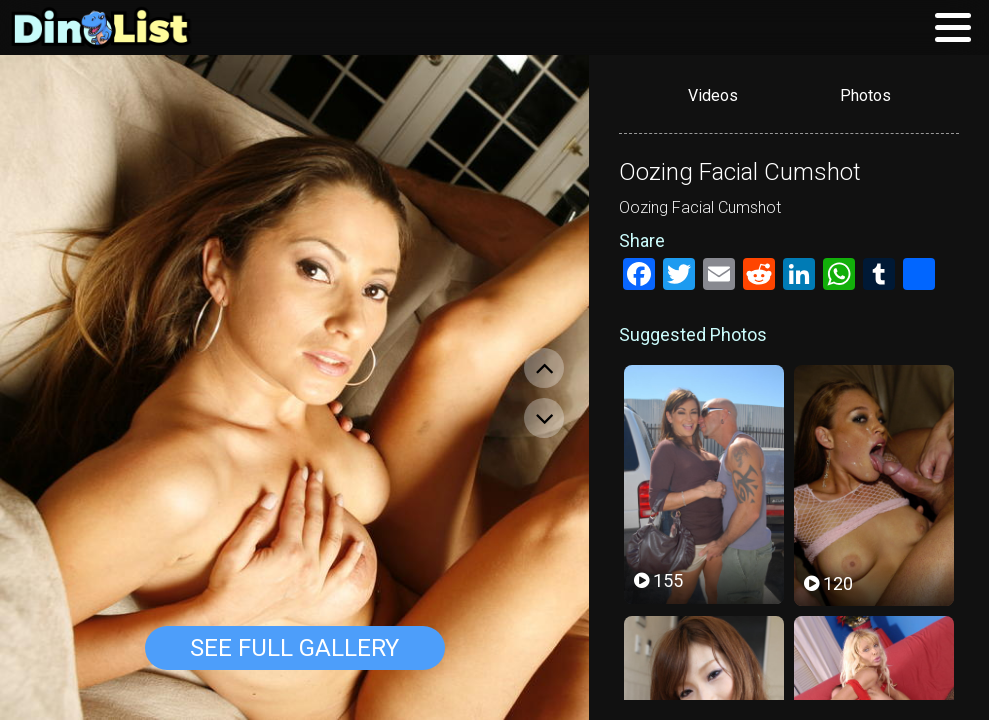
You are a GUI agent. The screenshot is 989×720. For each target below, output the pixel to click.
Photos (865, 95)
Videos (713, 95)
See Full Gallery (294, 648)
